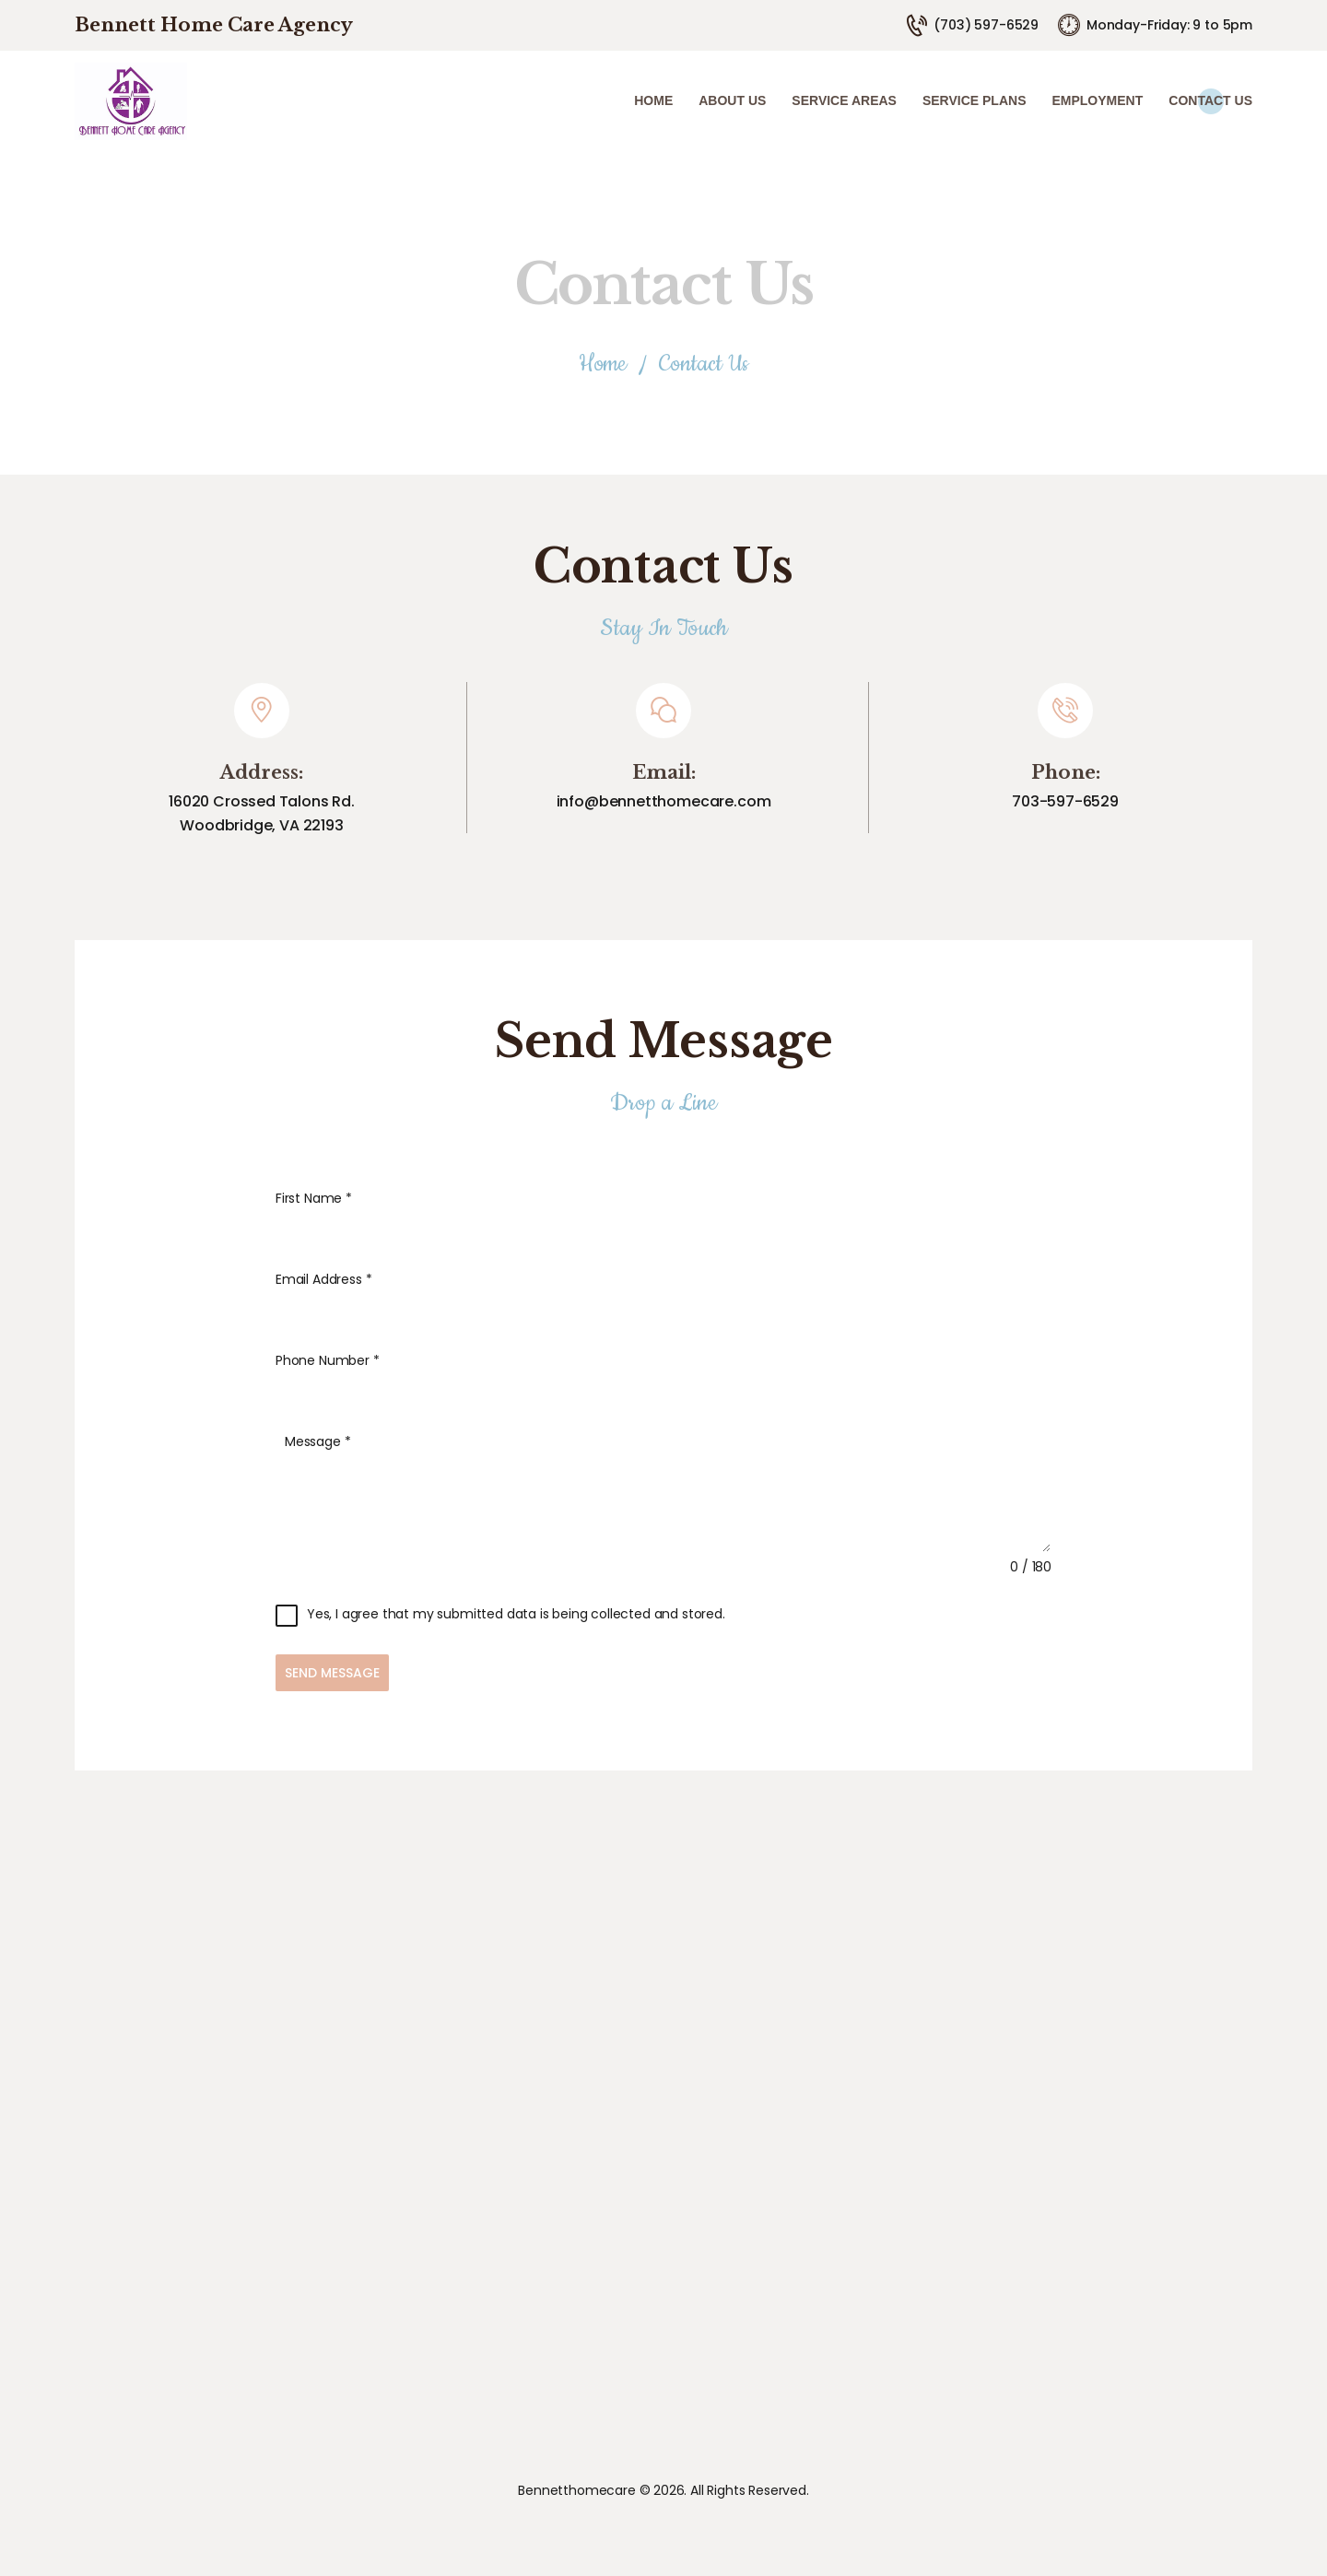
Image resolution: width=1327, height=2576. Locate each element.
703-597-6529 (1065, 801)
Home (603, 364)
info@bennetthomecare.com (664, 801)
